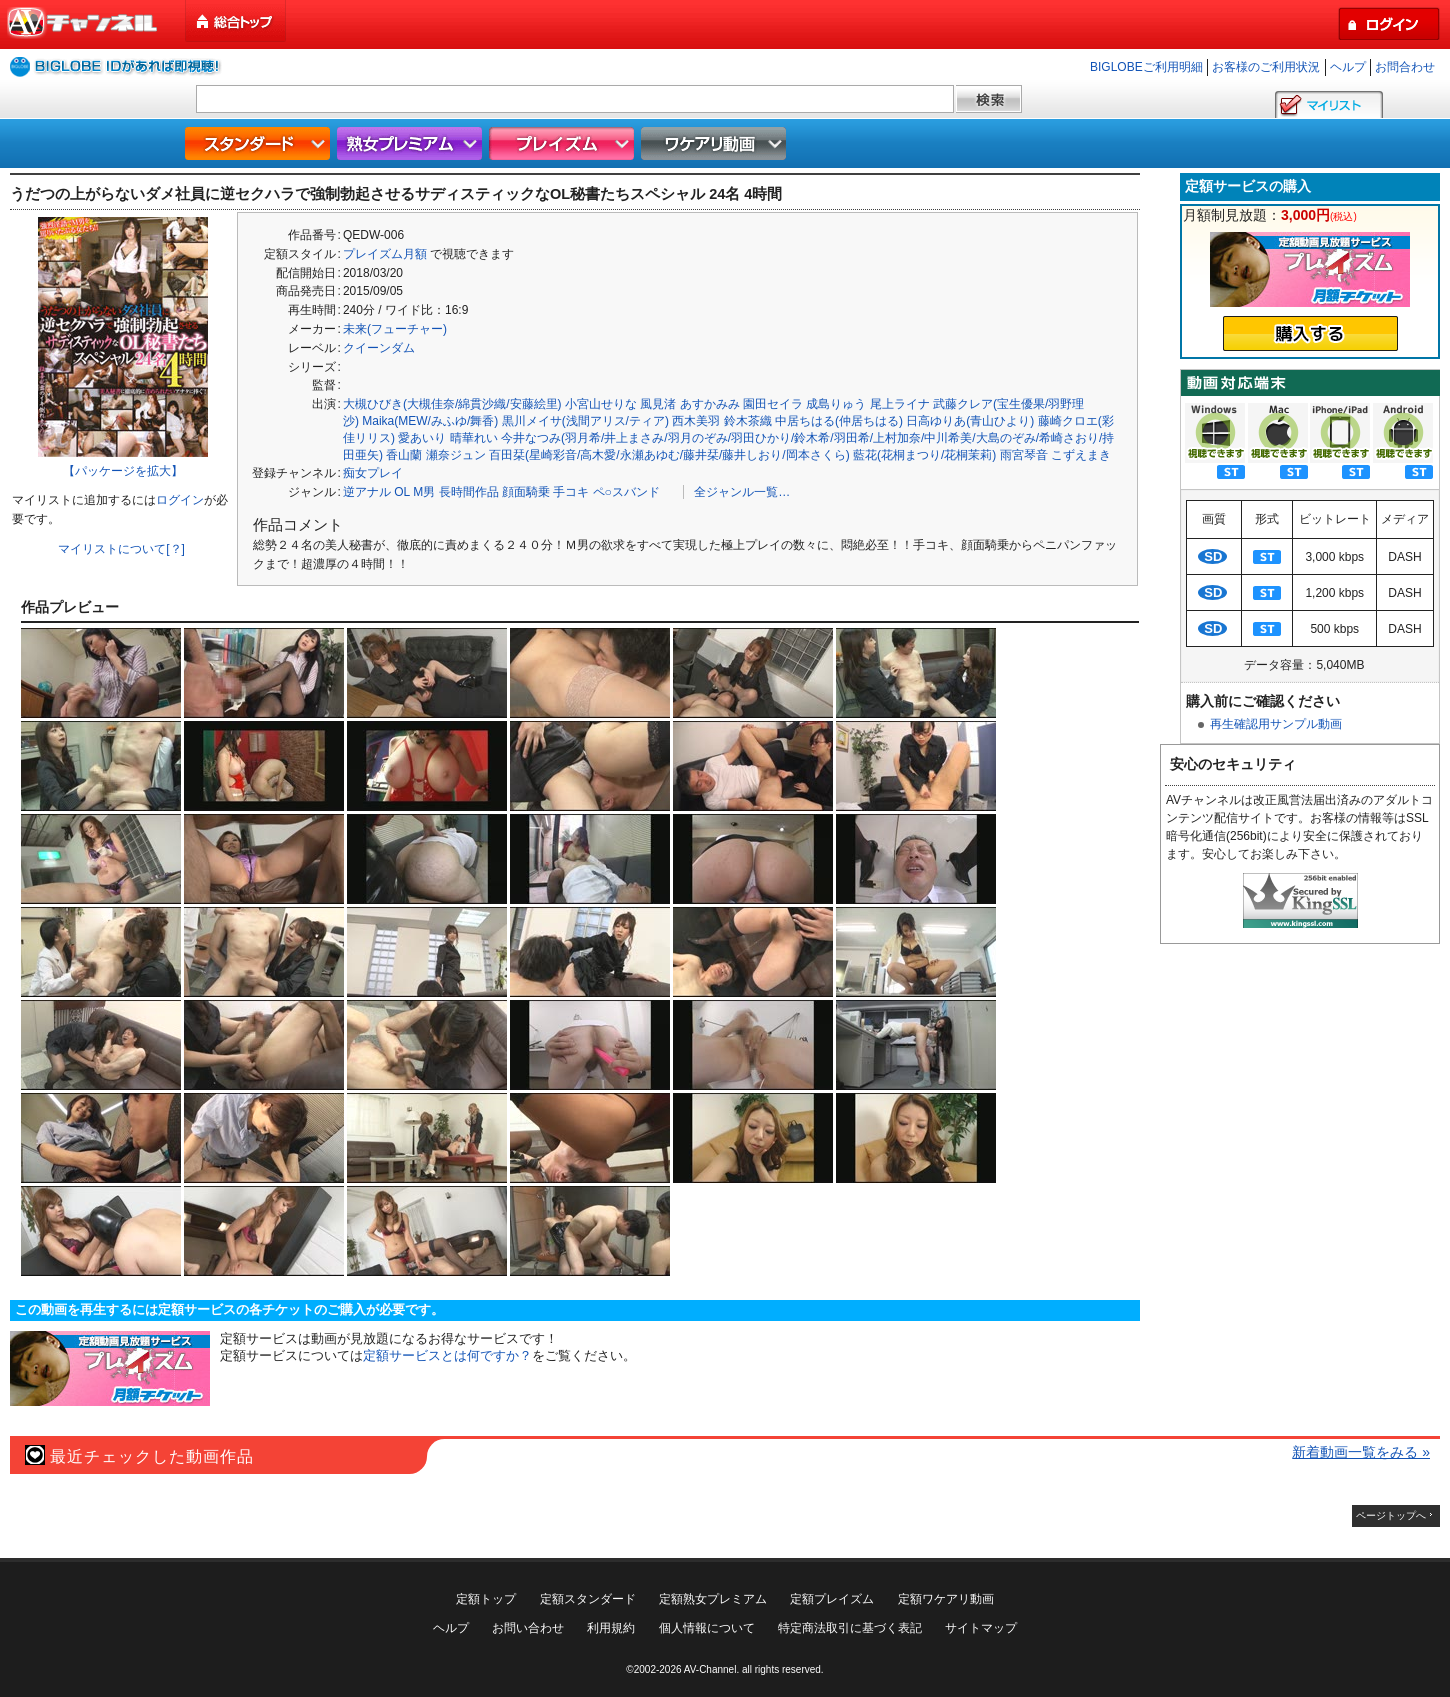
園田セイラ (773, 404)
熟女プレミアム (412, 143)
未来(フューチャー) (395, 329)
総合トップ (237, 21)
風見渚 (658, 404)
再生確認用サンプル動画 (1276, 724)
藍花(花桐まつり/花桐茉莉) (924, 455)
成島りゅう (836, 404)
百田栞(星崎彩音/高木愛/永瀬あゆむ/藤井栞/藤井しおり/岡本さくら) (669, 455)
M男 (424, 492)
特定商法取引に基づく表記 (850, 1628)
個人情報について (707, 1628)
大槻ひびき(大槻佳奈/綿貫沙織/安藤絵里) (452, 404)
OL (402, 492)
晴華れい (474, 438)
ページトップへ (1391, 1515)
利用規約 (611, 1628)
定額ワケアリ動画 (946, 1599)
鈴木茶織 (748, 421)
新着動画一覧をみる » (1361, 1452)
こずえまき (1081, 455)
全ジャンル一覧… (742, 492)
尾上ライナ (900, 404)
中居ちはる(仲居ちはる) (839, 421)
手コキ (571, 492)
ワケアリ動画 (716, 143)
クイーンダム (379, 348)
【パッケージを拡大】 (123, 471)
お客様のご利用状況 (1266, 67)
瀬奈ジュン (456, 455)
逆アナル (367, 492)
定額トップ (486, 1599)
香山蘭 (404, 455)
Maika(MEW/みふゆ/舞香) (430, 421)
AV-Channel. (711, 1669)
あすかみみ (710, 404)
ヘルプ (1348, 67)
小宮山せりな (601, 404)
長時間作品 (469, 492)
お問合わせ (1405, 67)
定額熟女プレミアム (713, 1599)
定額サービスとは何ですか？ (447, 1355)
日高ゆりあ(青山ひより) (970, 421)
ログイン (180, 500)
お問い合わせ (528, 1628)
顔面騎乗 (526, 492)
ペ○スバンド (626, 492)
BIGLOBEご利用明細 (1146, 67)
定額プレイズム (832, 1599)
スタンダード (260, 143)
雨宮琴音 (1024, 455)
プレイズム (564, 143)
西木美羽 (696, 421)
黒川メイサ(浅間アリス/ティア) (585, 421)
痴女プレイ (373, 473)
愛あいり (422, 438)
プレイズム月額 (385, 254)
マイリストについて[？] (121, 549)
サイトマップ (981, 1628)
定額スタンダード (588, 1599)
